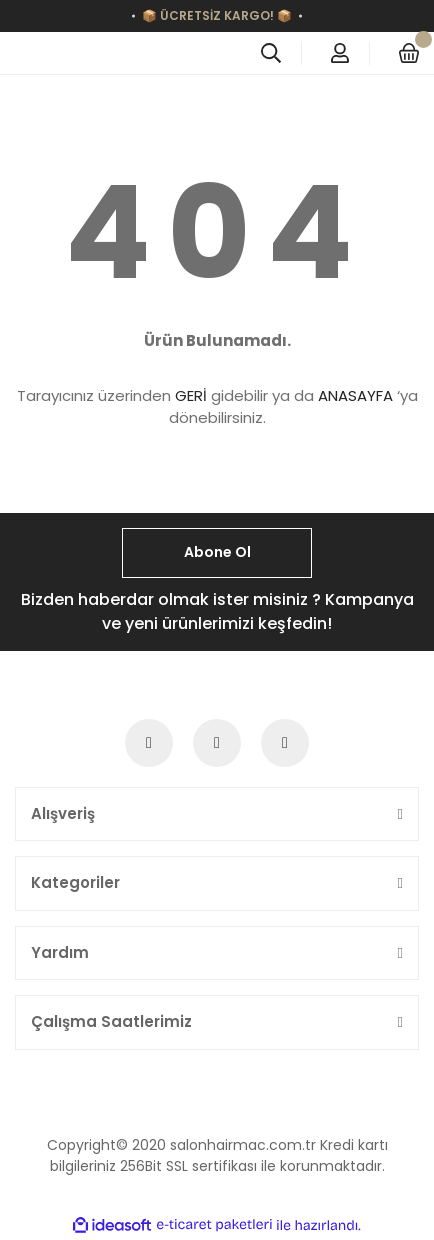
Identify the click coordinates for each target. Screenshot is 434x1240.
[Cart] (409, 53)
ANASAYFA (355, 395)
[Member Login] (340, 53)
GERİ (191, 395)
